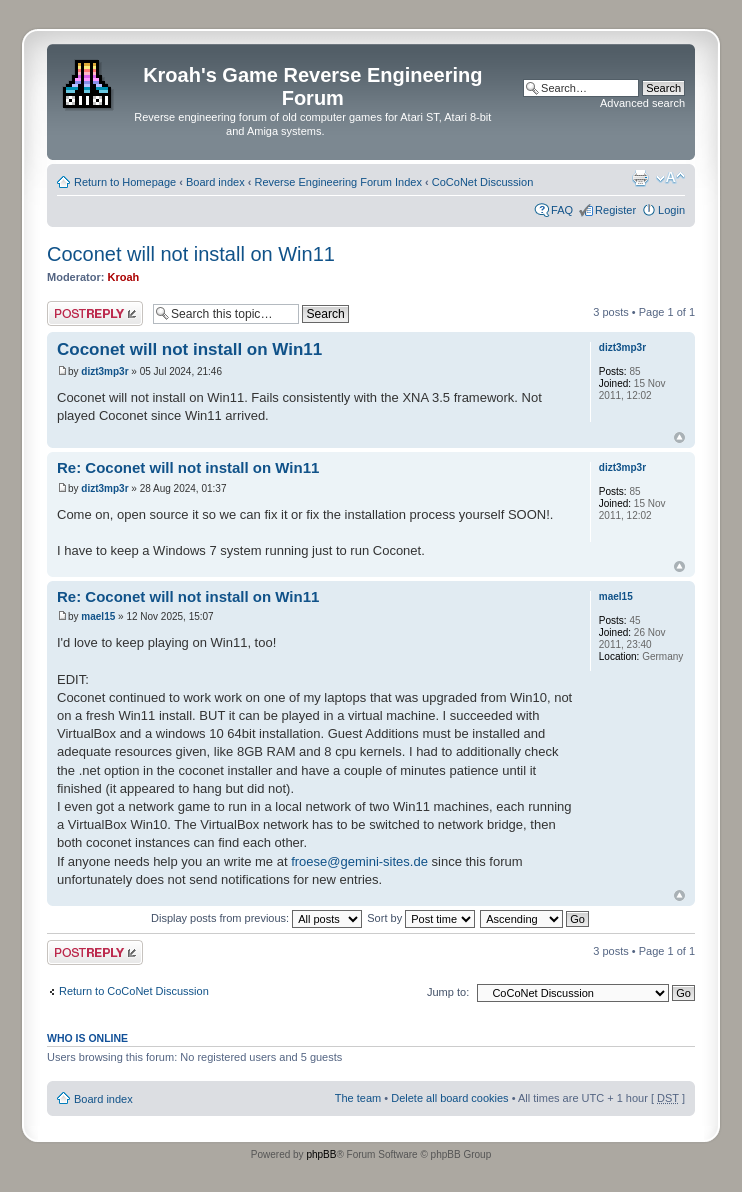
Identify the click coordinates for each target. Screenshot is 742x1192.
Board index (215, 182)
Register (615, 210)
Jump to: (448, 992)
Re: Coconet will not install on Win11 (188, 467)
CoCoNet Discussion (482, 182)
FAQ (562, 210)
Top (679, 437)
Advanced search (642, 103)
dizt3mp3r (104, 371)
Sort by (421, 918)
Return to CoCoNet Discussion (134, 991)
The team (358, 1098)
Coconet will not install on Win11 (191, 254)
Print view (640, 178)
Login (671, 210)
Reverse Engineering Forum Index (338, 182)
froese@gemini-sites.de (359, 861)
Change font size (670, 178)
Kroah (124, 277)
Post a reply (95, 313)
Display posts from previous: (256, 918)
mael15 (98, 616)
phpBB (321, 1154)
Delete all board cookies (449, 1098)
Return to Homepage (125, 182)
